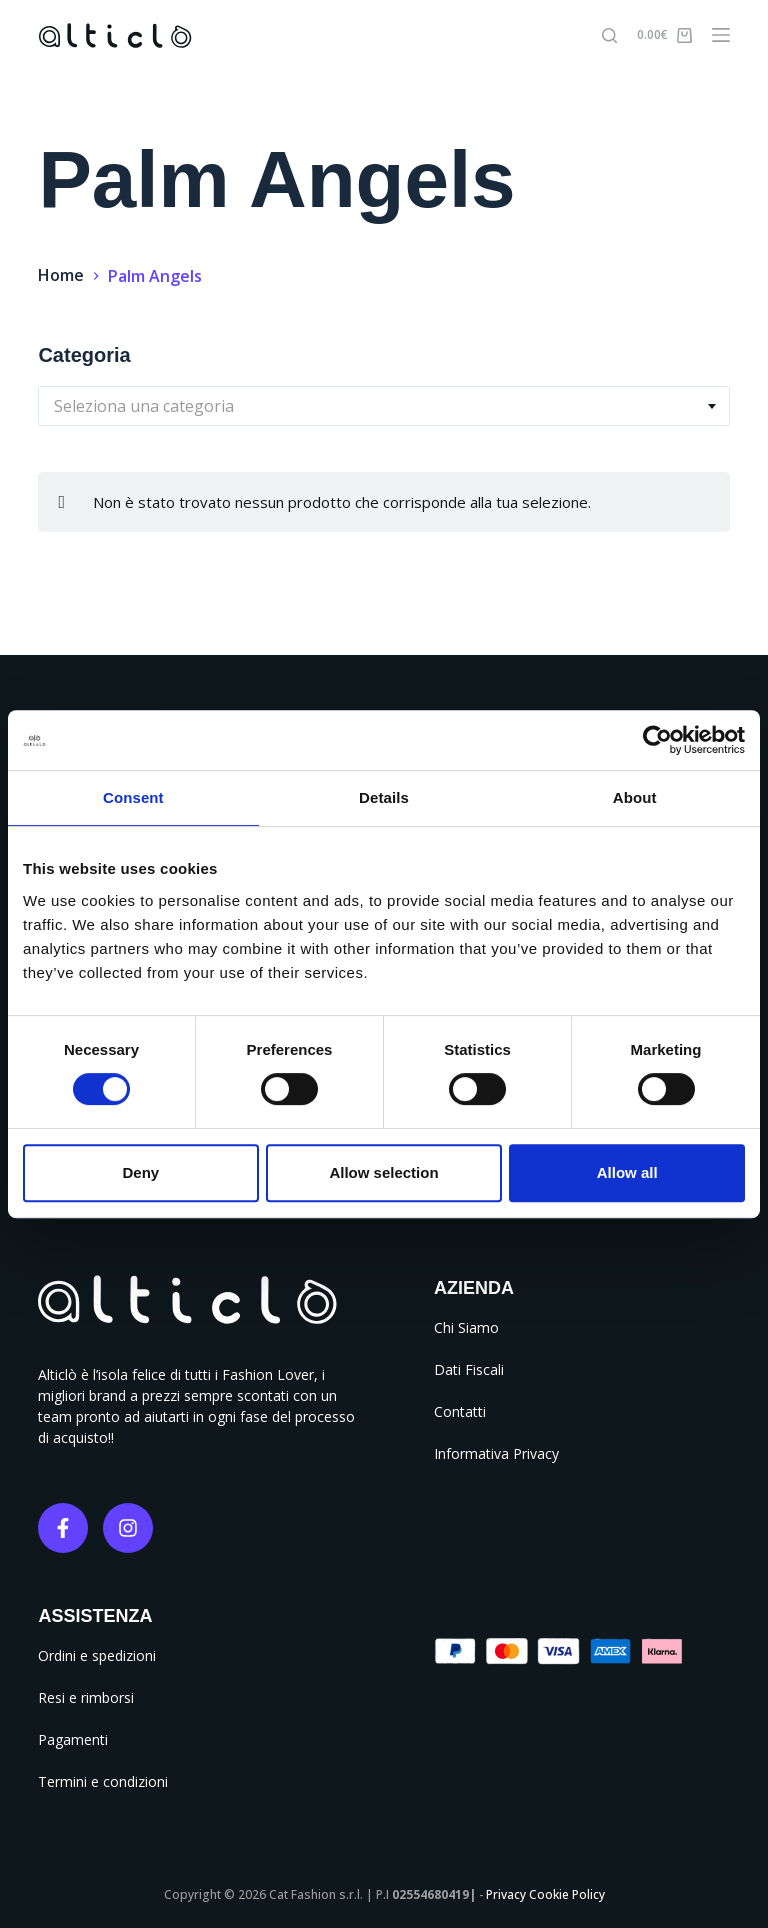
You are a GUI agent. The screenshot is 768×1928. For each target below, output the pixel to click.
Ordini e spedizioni (97, 1655)
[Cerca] (609, 35)
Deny (140, 1172)
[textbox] (383, 406)
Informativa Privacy (496, 1453)
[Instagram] (128, 1528)
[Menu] (721, 35)
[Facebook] (63, 1528)
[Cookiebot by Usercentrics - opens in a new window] (657, 740)
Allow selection (383, 1172)
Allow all (627, 1172)
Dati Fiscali (469, 1369)
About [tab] (635, 797)
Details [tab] (384, 797)
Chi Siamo (466, 1327)
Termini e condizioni (103, 1781)
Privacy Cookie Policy (545, 1894)
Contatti (460, 1411)
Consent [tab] (133, 797)
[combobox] (383, 406)
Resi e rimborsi (86, 1697)
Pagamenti (73, 1739)
